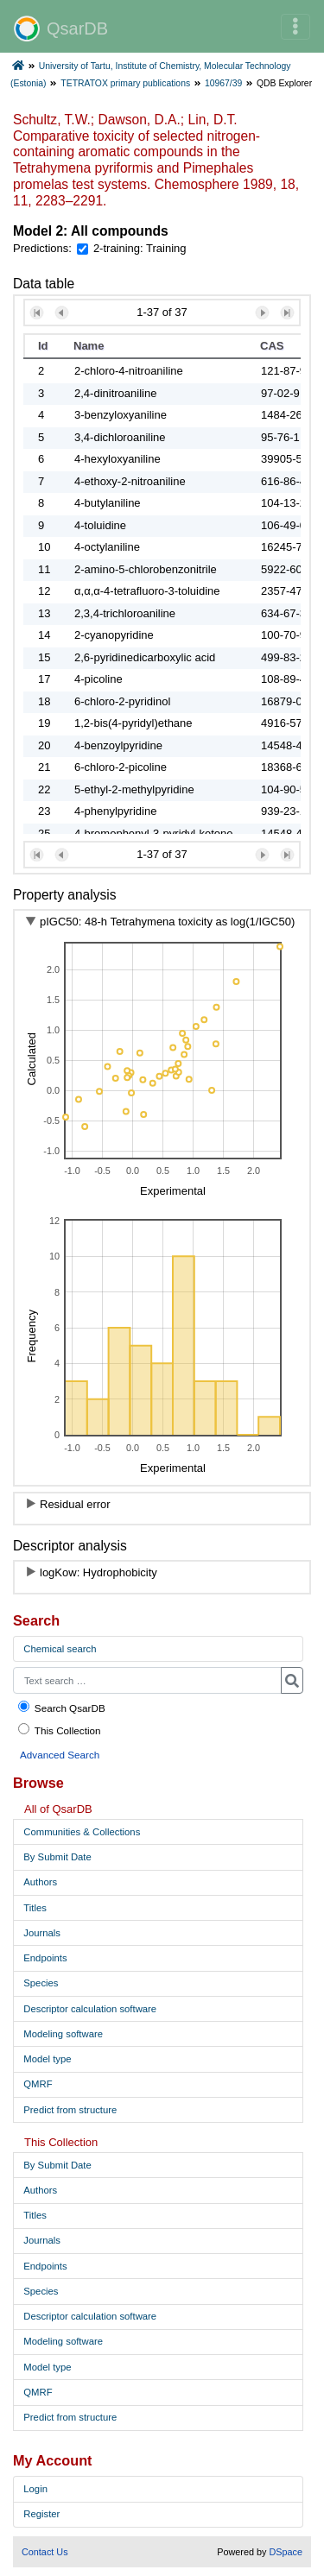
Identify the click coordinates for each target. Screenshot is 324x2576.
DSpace (285, 2552)
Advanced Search (59, 1754)
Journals (41, 1933)
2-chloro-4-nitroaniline (128, 370)
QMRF (37, 2084)
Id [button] (43, 345)
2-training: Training (140, 248)
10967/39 (223, 83)
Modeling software (63, 2034)
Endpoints (45, 1958)
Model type (47, 2059)
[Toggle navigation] (295, 27)
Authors (40, 1882)
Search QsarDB (60, 1707)
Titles (35, 1908)
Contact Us (45, 2552)
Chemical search (59, 1649)
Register (41, 2514)
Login (35, 2489)
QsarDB (61, 28)
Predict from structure (70, 2110)
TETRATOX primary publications (125, 83)
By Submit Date (57, 1857)
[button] (37, 313)
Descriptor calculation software (89, 2009)
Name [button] (88, 345)
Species (40, 1983)
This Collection (58, 1729)
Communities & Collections (81, 1832)
